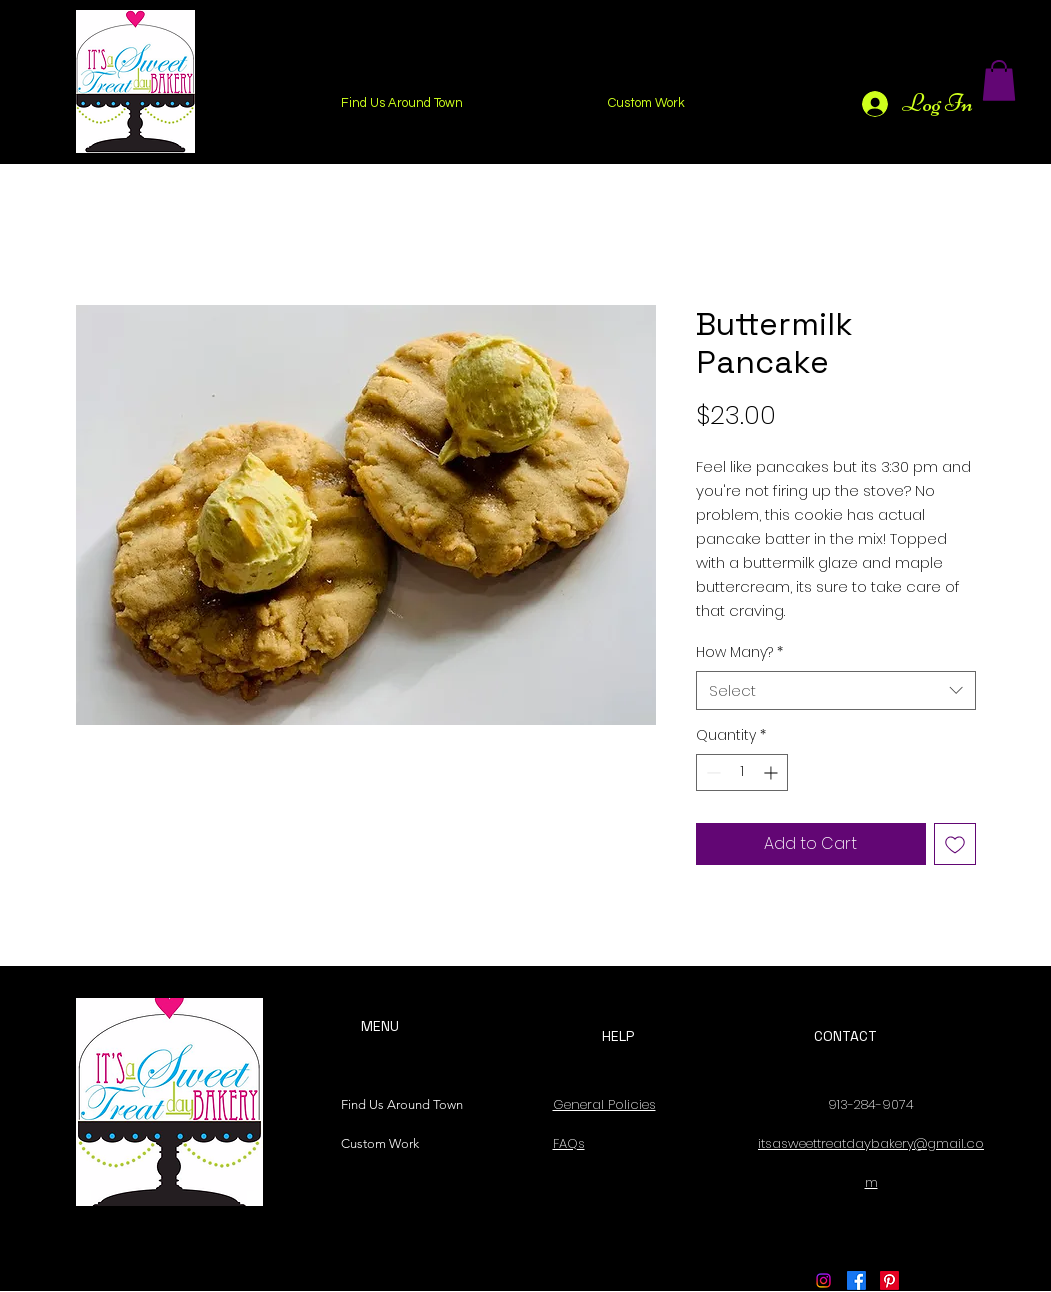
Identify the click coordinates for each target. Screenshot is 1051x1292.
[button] (999, 80)
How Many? (739, 652)
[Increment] (772, 772)
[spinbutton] (742, 772)
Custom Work (380, 1143)
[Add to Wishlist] (955, 844)
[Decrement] (711, 772)
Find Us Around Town (397, 1104)
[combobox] (836, 690)
